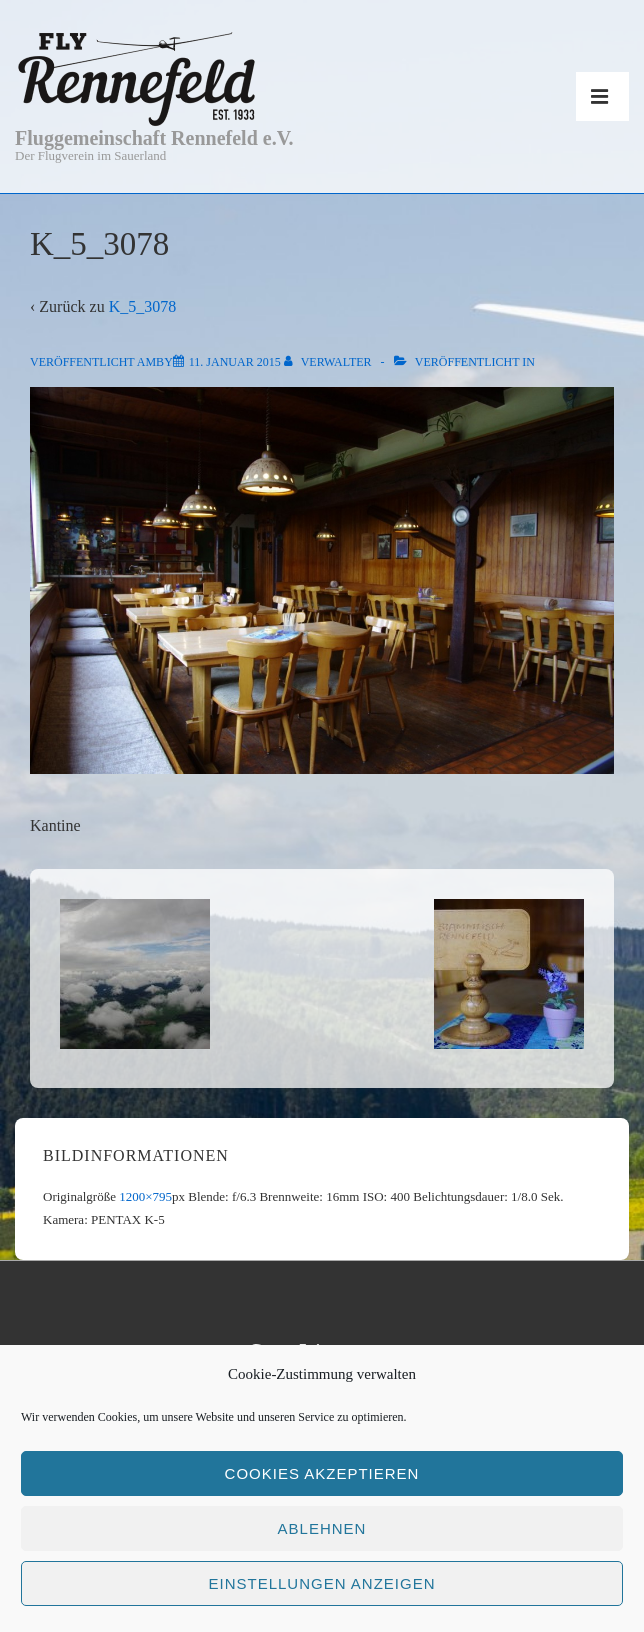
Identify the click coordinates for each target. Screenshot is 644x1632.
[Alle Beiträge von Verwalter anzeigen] (329, 362)
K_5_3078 (143, 306)
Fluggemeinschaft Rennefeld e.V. (154, 138)
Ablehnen (322, 1528)
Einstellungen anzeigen (321, 1583)
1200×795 (145, 1196)
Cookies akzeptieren (322, 1473)
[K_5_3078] (235, 362)
